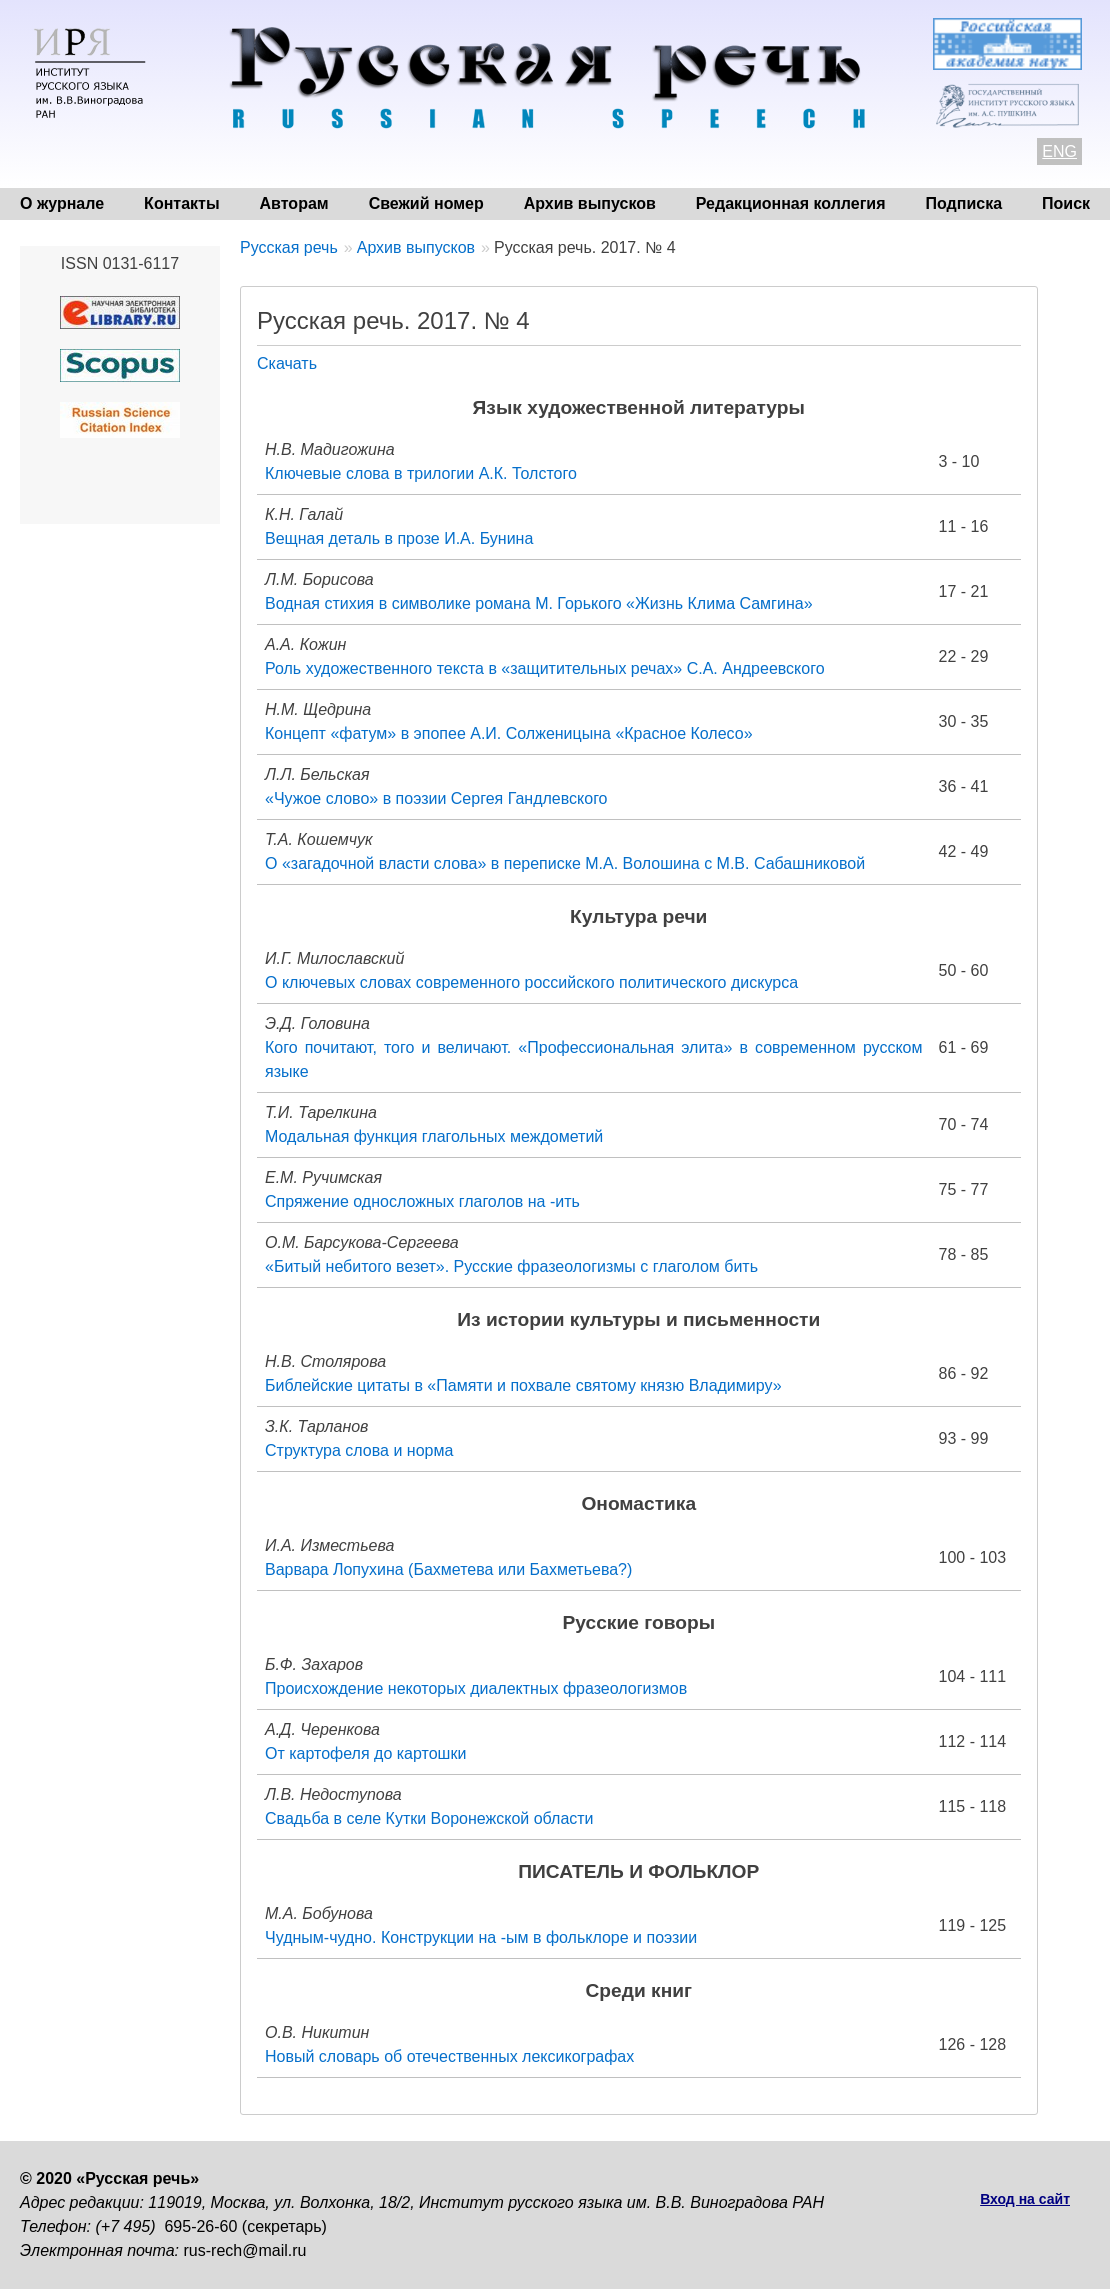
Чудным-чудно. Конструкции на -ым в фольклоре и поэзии (481, 1937)
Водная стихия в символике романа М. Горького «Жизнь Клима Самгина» (539, 603)
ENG (1059, 151)
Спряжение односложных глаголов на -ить (422, 1201)
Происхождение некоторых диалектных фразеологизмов (476, 1688)
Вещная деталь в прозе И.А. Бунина (399, 538)
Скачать (287, 363)
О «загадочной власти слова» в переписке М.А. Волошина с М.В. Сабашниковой (565, 863)
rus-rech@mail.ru (245, 2250)
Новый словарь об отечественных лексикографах (449, 2056)
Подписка (964, 203)
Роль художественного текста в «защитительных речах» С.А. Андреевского (545, 668)
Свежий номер (426, 203)
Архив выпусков (590, 203)
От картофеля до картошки (365, 1753)
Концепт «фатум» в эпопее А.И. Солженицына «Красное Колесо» (509, 733)
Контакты (181, 203)
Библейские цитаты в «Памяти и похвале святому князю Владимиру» (523, 1385)
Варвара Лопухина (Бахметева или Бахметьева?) (448, 1569)
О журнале (62, 203)
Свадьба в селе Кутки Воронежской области (429, 1818)
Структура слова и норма (359, 1450)
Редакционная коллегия (791, 203)
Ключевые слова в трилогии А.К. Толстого (421, 473)
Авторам (294, 203)
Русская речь (289, 247)
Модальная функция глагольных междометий (434, 1136)
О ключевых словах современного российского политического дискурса (531, 982)
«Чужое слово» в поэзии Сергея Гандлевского (436, 798)
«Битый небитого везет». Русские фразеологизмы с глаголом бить (511, 1266)
